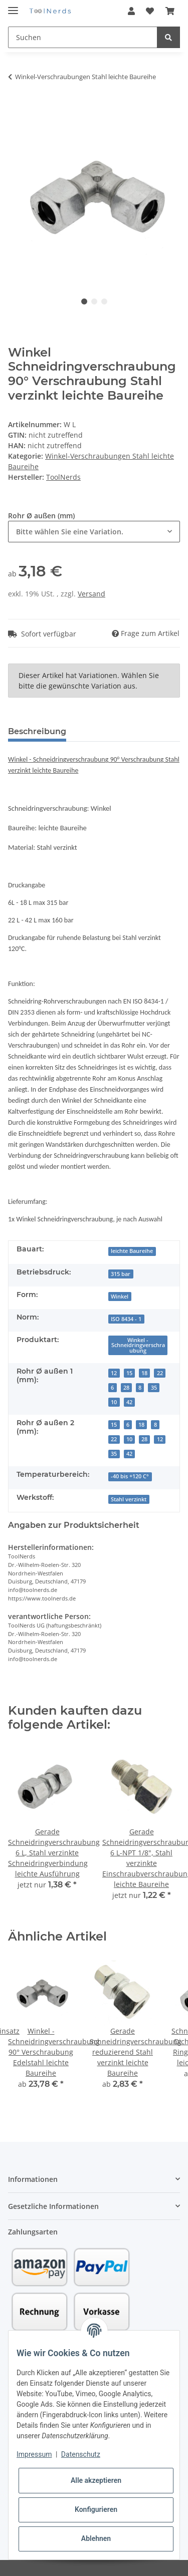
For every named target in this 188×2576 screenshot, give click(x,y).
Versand (91, 593)
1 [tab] (84, 301)
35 (154, 1387)
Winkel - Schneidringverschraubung (138, 1345)
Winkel (119, 1296)
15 (129, 1373)
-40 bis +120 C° (130, 1476)
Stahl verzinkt (128, 1499)
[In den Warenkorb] (16, 104)
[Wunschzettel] (149, 11)
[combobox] (94, 531)
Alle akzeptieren (96, 2480)
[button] (131, 11)
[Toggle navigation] (13, 6)
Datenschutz (80, 2454)
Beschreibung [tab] (37, 731)
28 (126, 1387)
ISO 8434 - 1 (126, 1319)
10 (114, 1402)
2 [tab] (94, 301)
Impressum (34, 2454)
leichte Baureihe (132, 1250)
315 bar (120, 1273)
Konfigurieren (96, 2509)
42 (129, 1402)
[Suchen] (82, 37)
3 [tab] (104, 301)
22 (160, 1373)
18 (144, 1373)
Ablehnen (96, 2538)
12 (114, 1373)
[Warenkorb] (170, 11)
